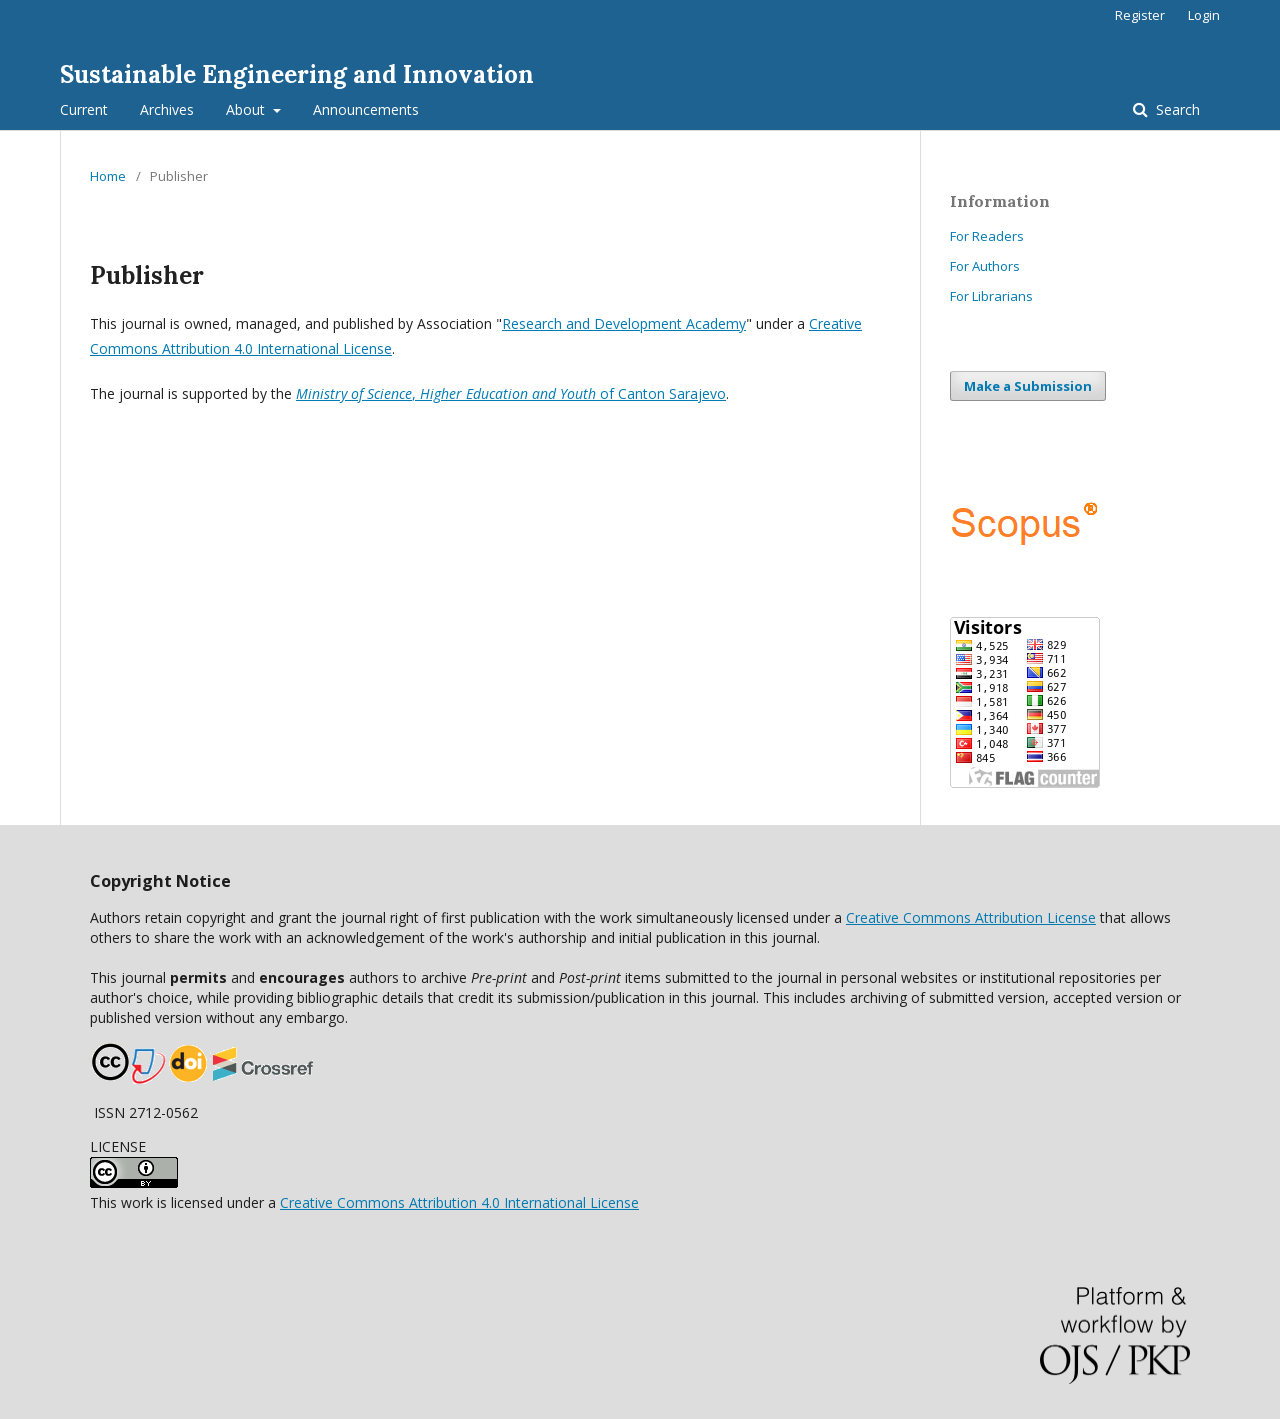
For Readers (987, 236)
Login (1204, 15)
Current (84, 109)
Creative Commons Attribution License (971, 917)
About (247, 109)
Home (108, 176)
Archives (167, 109)
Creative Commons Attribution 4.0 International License (459, 1202)
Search (1176, 109)
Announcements (366, 109)
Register (1140, 15)
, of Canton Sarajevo (511, 393)
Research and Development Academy (624, 323)
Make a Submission (1028, 386)
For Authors (985, 266)
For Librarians (991, 296)
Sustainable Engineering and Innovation (297, 74)
